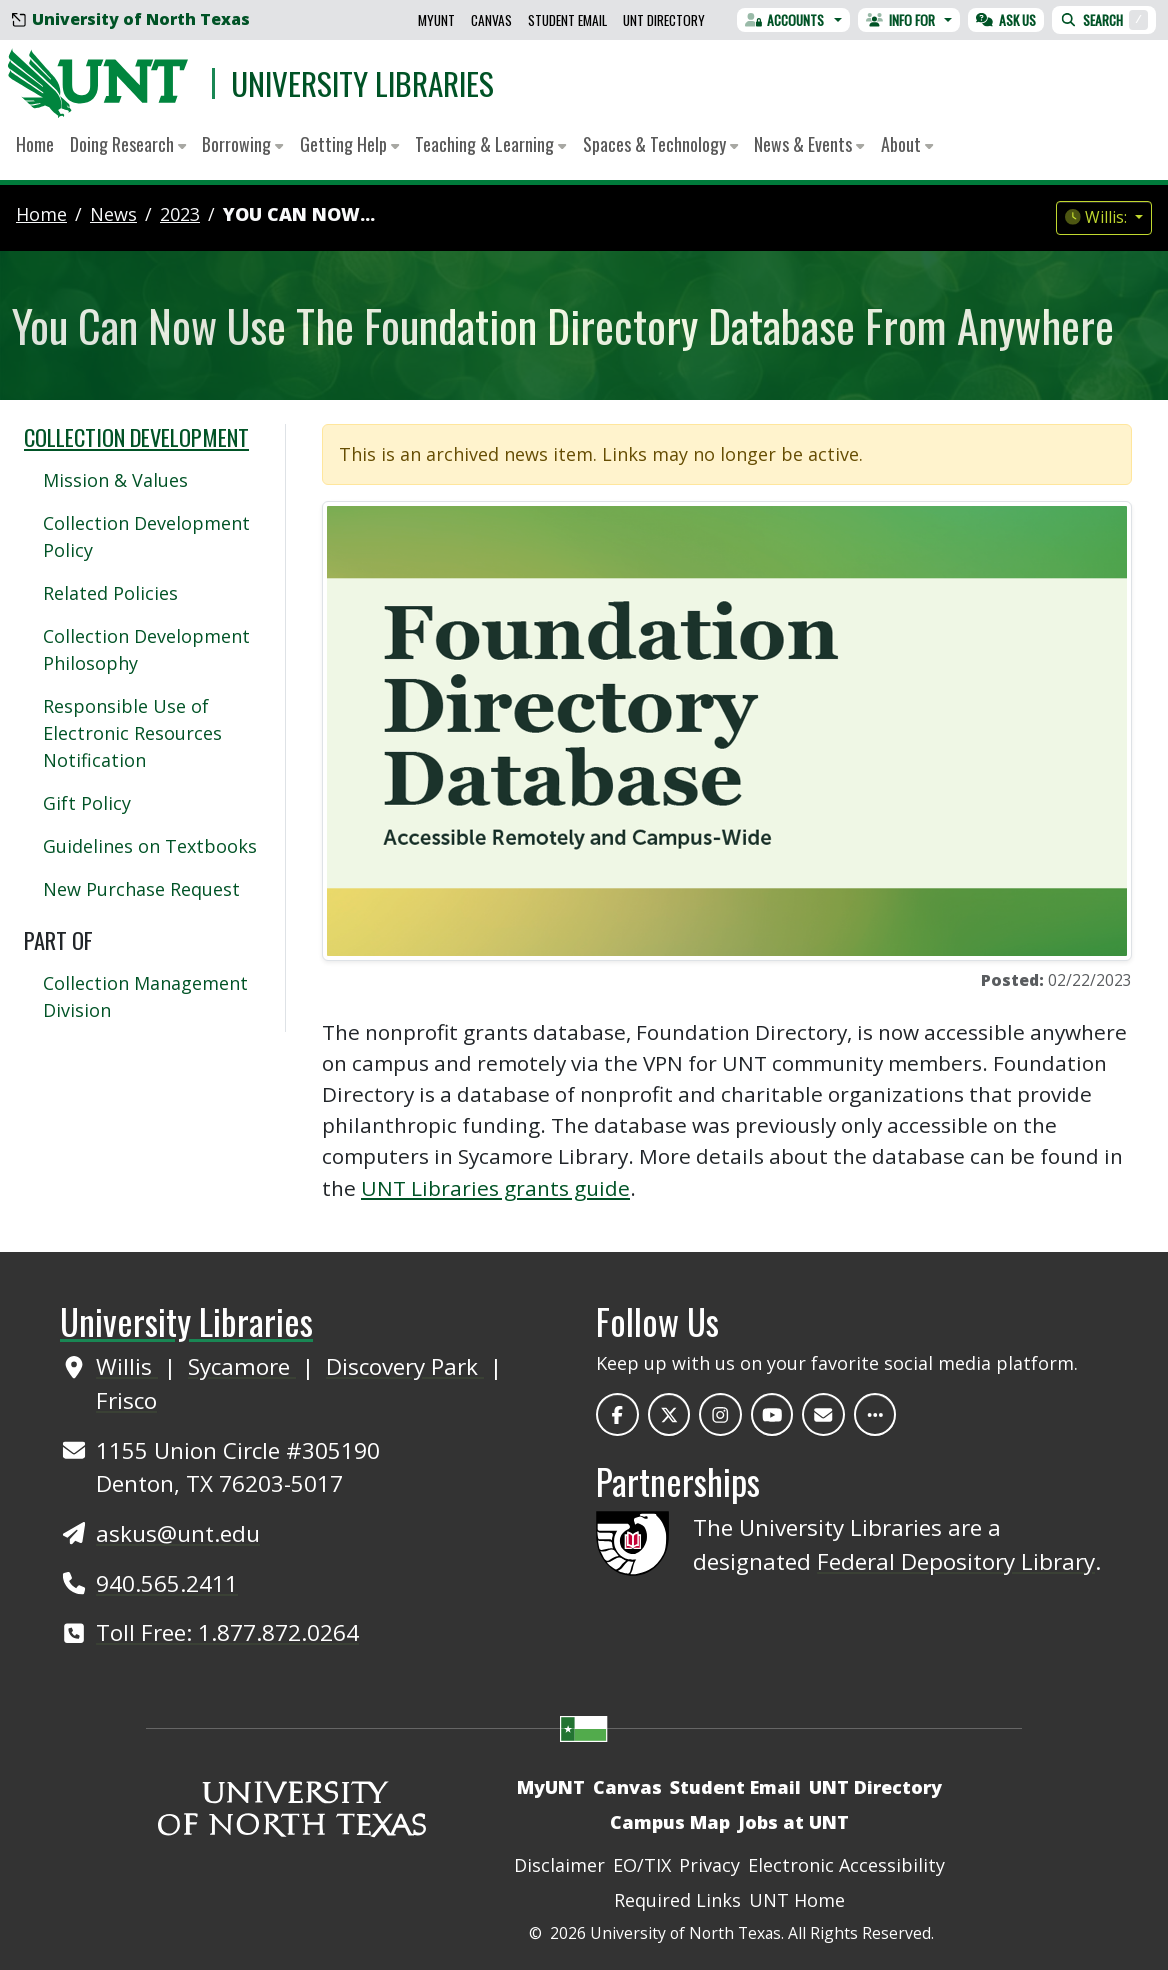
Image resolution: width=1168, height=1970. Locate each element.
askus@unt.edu (178, 1533)
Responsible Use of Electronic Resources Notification (132, 733)
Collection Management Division (145, 996)
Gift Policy (87, 803)
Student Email (567, 20)
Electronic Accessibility (846, 1865)
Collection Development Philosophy (146, 649)
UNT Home (797, 1900)
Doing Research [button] (128, 144)
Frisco (126, 1400)
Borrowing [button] (242, 144)
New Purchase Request (141, 889)
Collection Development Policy (146, 536)
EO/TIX (642, 1865)
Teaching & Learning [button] (490, 144)
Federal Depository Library (956, 1561)
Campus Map (670, 1822)
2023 (180, 214)
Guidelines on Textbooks (150, 846)
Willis (127, 1366)
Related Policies (110, 593)
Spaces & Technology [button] (660, 144)
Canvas (491, 20)
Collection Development (136, 436)
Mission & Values (115, 480)
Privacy (709, 1865)
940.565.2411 (167, 1583)
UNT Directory (664, 20)
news (113, 214)
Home (35, 144)
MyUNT (436, 20)
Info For (900, 20)
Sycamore (242, 1366)
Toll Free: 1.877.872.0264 (227, 1632)
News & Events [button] (809, 144)
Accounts (785, 20)
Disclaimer (559, 1865)
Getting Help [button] (349, 144)
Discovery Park (405, 1366)
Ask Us (1006, 20)
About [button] (907, 144)
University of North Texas (131, 19)
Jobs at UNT (793, 1822)
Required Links (677, 1900)
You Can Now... (299, 214)
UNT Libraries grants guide (495, 1188)
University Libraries (362, 83)
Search (1104, 20)
